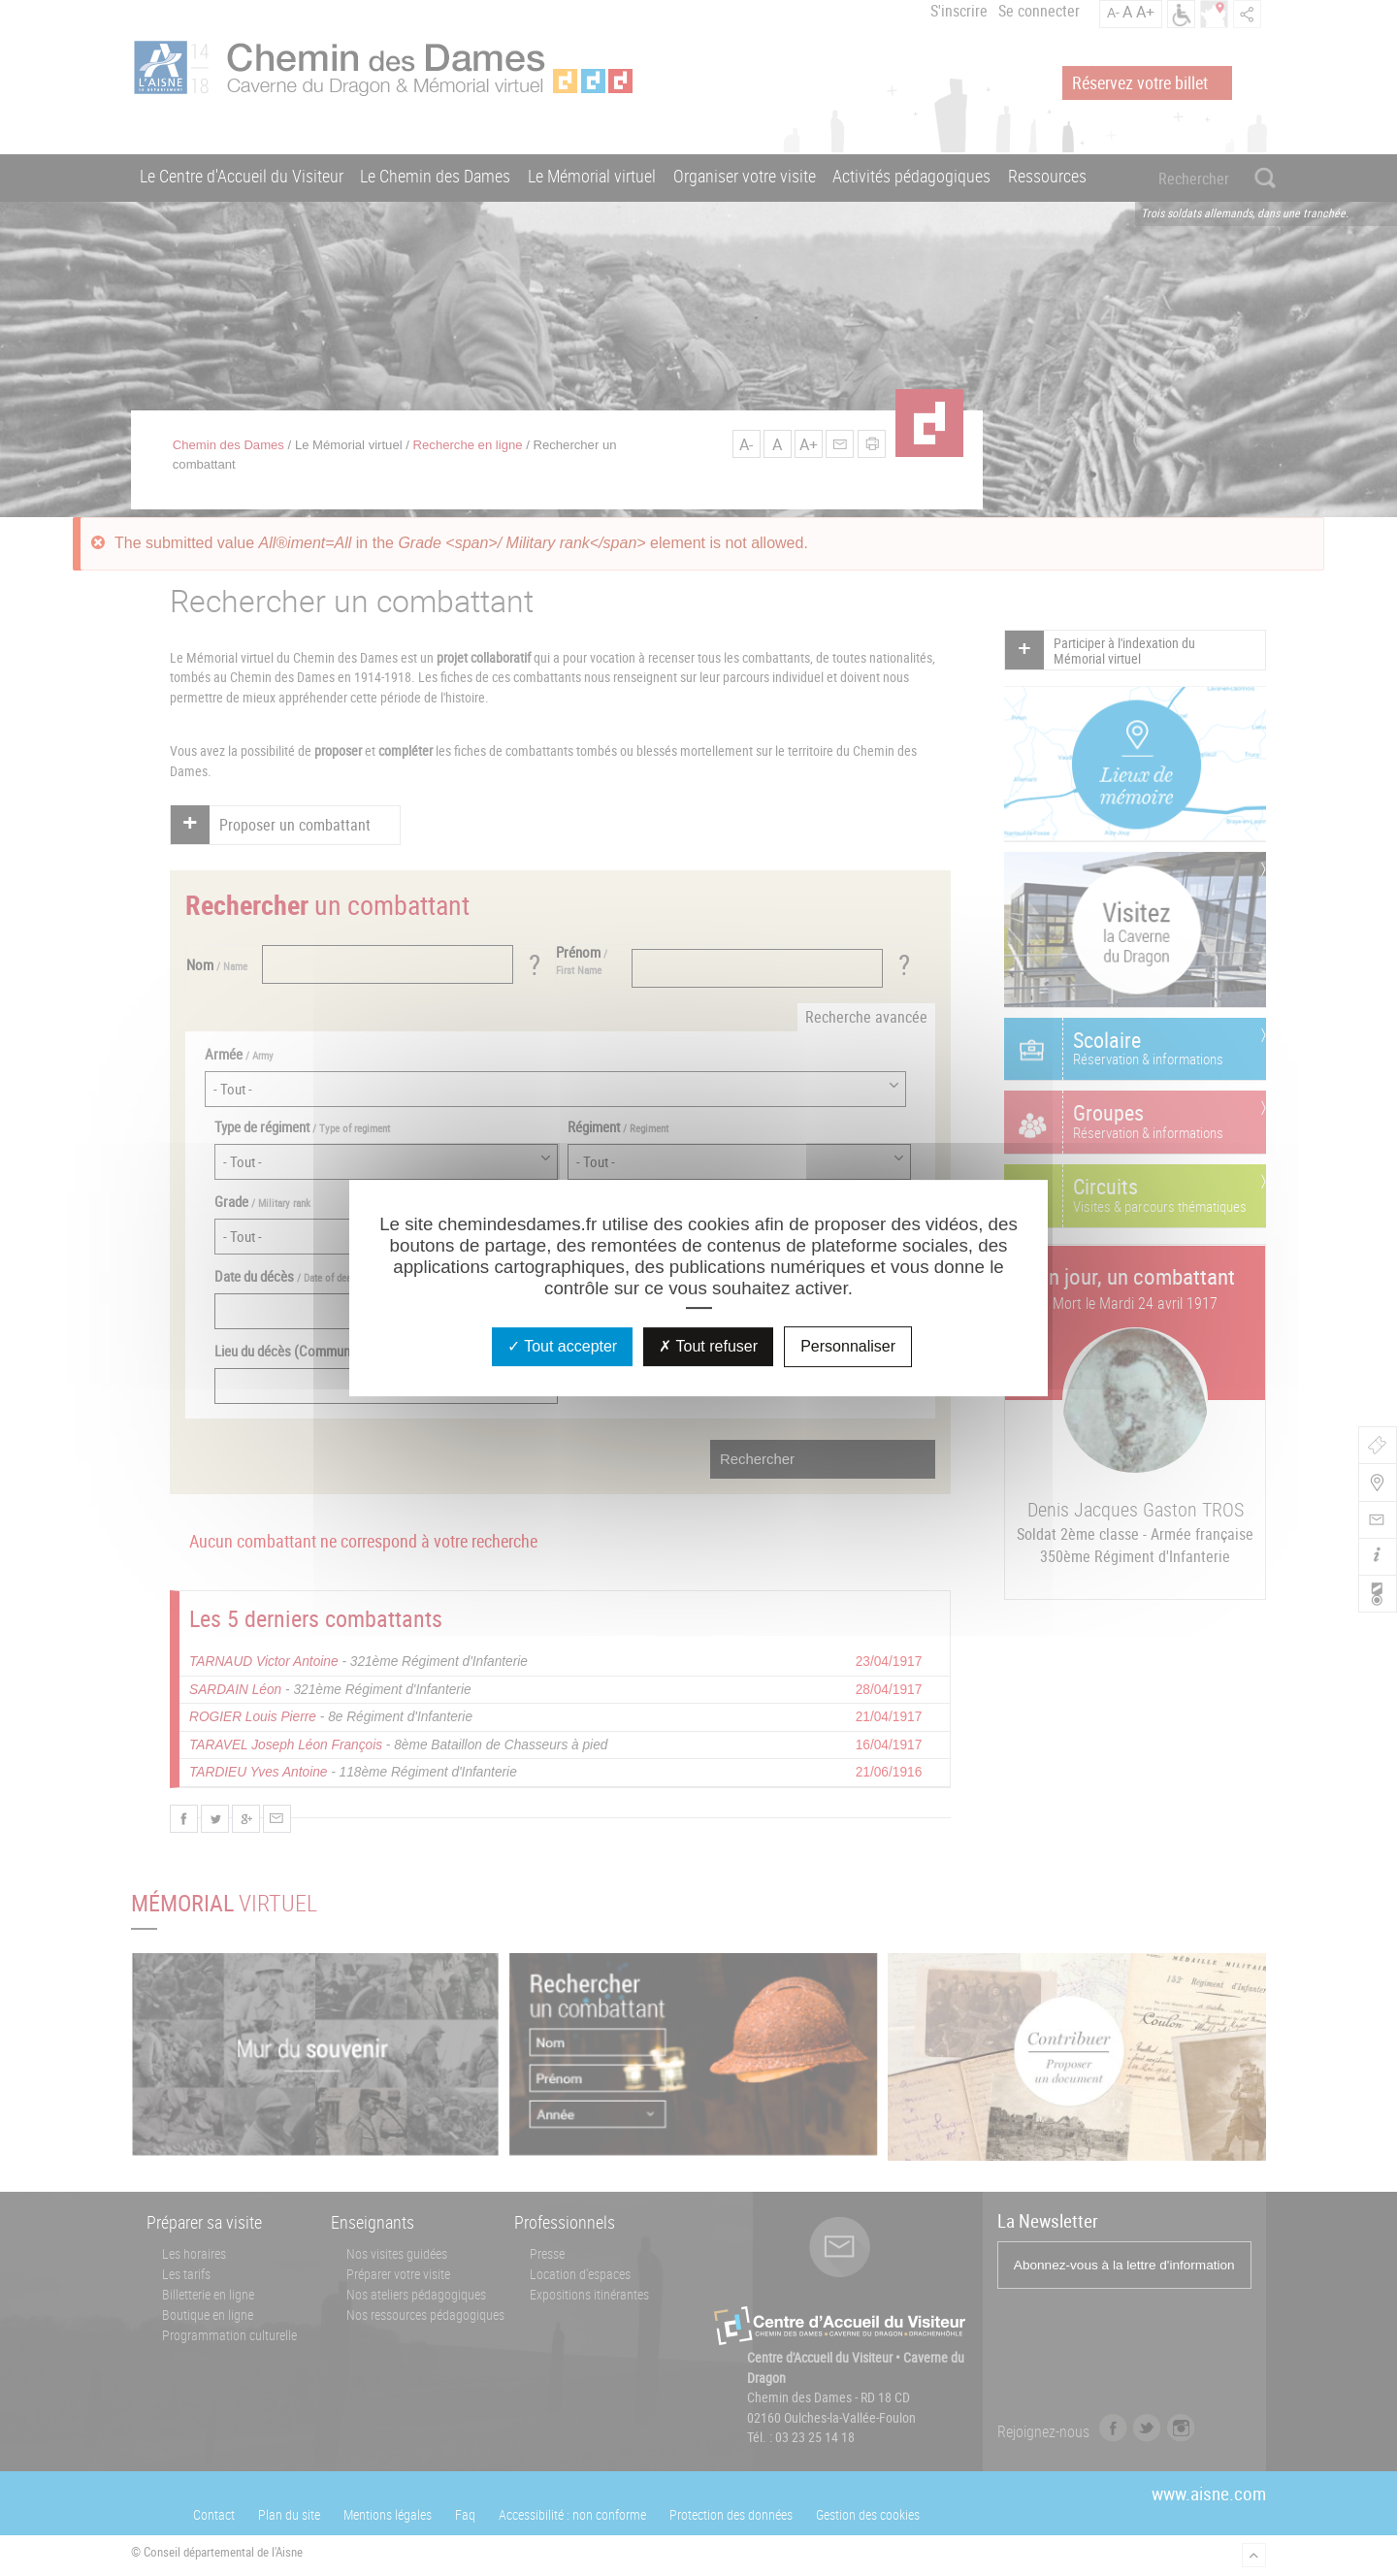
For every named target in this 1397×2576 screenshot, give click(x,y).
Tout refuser (708, 1346)
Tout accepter (562, 1346)
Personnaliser (847, 1346)
